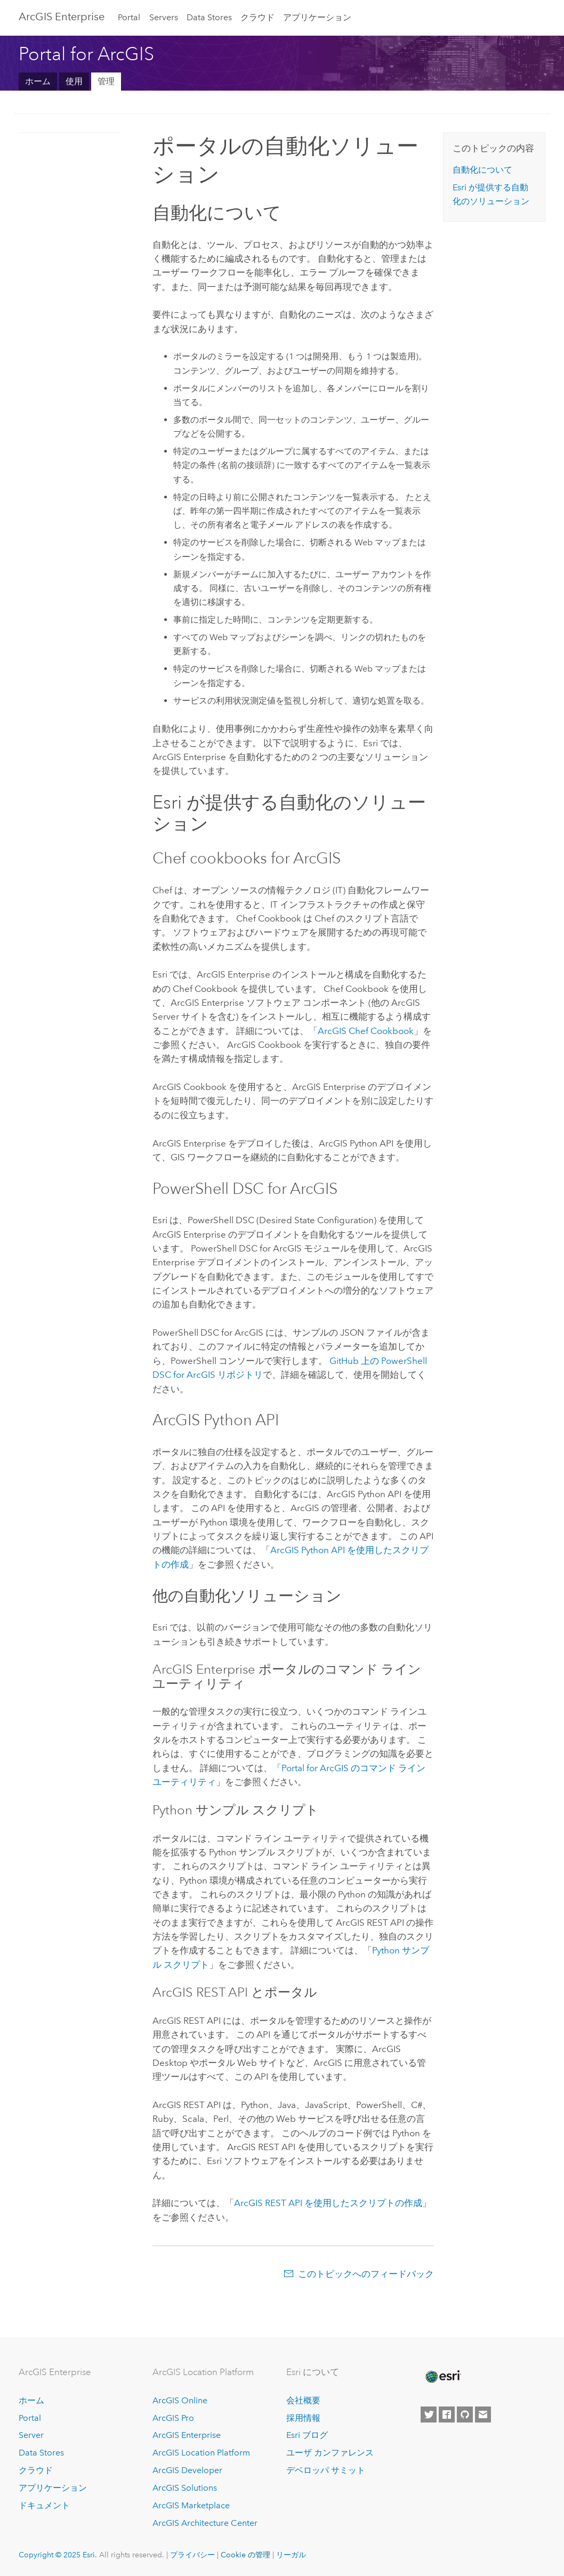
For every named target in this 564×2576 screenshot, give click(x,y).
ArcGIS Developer (187, 2470)
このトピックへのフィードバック (366, 2273)
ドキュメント (44, 2505)
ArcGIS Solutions (184, 2488)
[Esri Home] (442, 2377)
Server (31, 2435)
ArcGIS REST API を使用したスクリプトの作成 (328, 2203)
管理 (106, 81)
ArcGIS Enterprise (61, 16)
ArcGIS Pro (173, 2418)
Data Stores (209, 17)
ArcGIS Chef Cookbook (366, 1030)
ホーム (38, 81)
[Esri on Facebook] (447, 2414)
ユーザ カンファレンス (330, 2453)
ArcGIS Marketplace (191, 2505)
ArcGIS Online (179, 2400)
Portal (129, 17)
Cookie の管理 (245, 2554)
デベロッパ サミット (325, 2470)
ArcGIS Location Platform (201, 2453)
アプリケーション (317, 17)
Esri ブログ (307, 2435)
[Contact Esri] (483, 2414)
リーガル (291, 2554)
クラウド (257, 17)
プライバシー (192, 2554)
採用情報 (303, 2418)
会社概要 (303, 2400)
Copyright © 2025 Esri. (58, 2554)
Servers (163, 17)
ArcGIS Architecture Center (204, 2523)
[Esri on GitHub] (465, 2414)
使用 (74, 81)
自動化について (482, 170)
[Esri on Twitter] (429, 2414)
